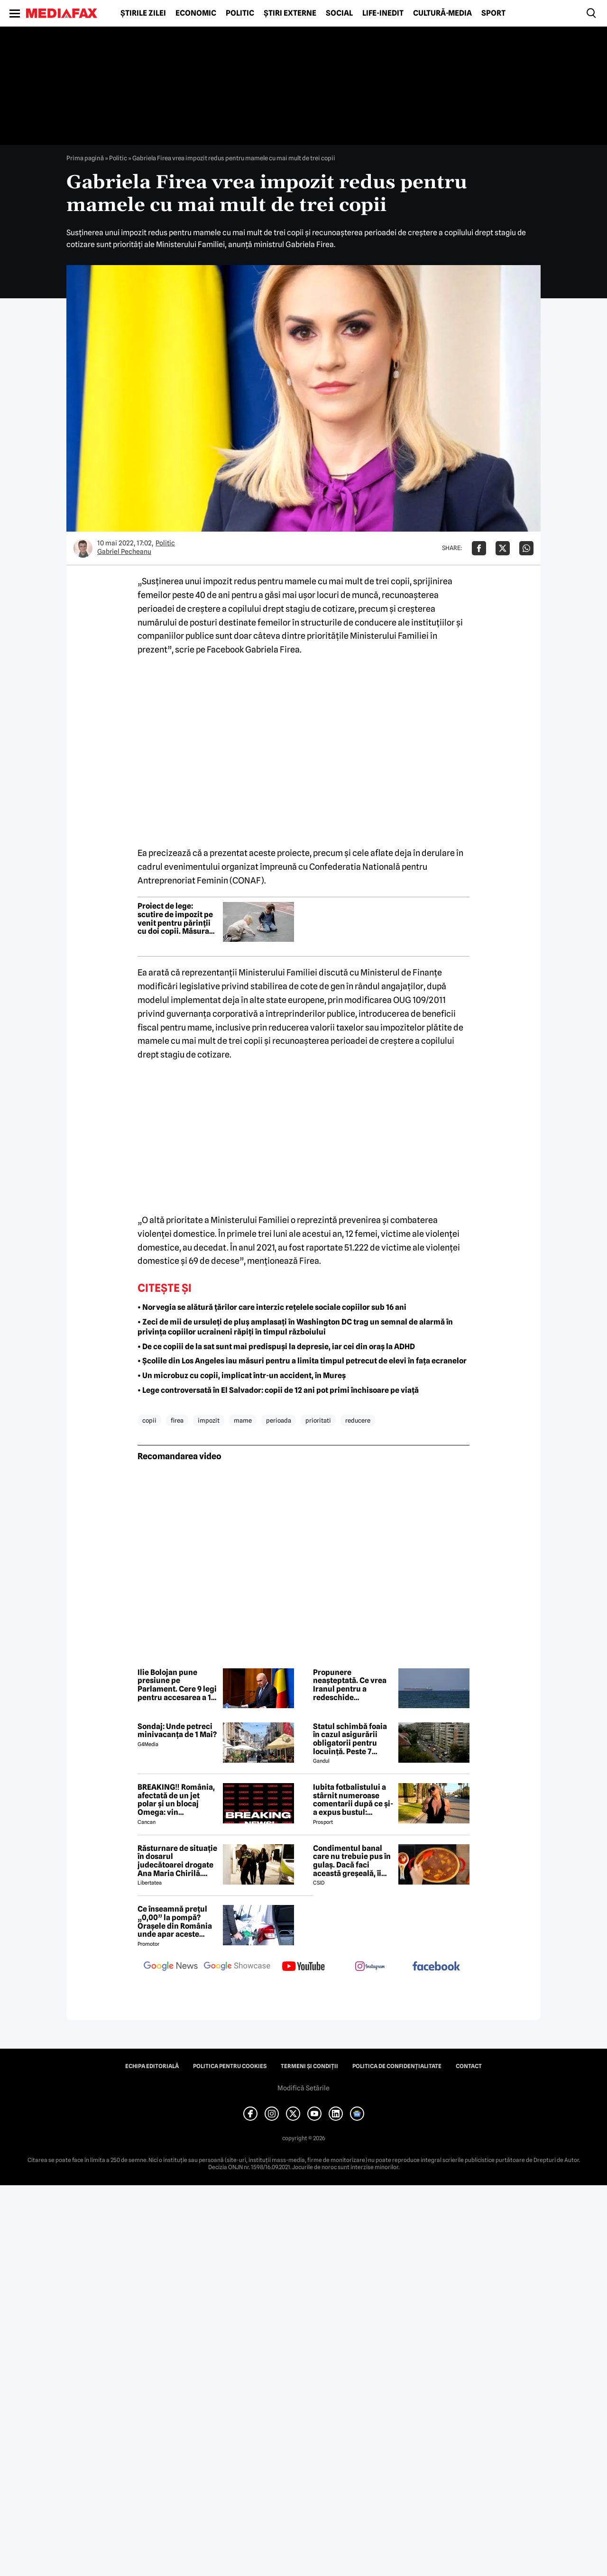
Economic (195, 13)
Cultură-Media (442, 13)
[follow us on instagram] (370, 1967)
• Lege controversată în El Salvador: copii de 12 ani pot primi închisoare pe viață (278, 1390)
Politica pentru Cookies (230, 2066)
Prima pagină (85, 158)
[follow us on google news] (171, 1967)
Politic (240, 13)
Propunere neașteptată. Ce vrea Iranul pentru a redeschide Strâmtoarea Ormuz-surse (350, 1685)
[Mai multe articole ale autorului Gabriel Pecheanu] (83, 548)
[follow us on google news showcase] (237, 1967)
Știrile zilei (143, 13)
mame (243, 1420)
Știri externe (290, 13)
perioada (278, 1420)
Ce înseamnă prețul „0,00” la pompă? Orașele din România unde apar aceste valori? (175, 1921)
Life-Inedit (383, 13)
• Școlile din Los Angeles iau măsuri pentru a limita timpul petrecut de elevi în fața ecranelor (302, 1360)
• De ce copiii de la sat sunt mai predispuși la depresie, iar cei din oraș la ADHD (276, 1346)
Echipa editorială (152, 2066)
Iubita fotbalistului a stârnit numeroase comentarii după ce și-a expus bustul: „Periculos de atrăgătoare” (353, 1799)
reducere (357, 1420)
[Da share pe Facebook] (479, 548)
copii (149, 1420)
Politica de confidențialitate (396, 2066)
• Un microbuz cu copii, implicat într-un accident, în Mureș (242, 1375)
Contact (469, 2066)
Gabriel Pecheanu (124, 551)
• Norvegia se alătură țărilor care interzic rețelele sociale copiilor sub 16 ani (272, 1307)
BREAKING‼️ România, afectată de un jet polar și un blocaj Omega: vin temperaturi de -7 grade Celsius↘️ (176, 1799)
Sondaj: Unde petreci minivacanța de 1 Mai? (177, 1730)
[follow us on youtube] (303, 1967)
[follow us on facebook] (436, 1966)
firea (177, 1420)
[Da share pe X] (503, 548)
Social (339, 13)
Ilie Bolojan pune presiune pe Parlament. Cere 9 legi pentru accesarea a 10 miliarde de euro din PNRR (177, 1685)
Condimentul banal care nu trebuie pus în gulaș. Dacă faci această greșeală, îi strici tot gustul (352, 1860)
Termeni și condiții (309, 2066)
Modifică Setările (303, 2088)
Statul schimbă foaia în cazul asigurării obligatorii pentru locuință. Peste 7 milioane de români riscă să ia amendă (350, 1739)
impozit (209, 1420)
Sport (493, 13)
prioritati (318, 1420)
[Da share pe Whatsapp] (526, 548)
